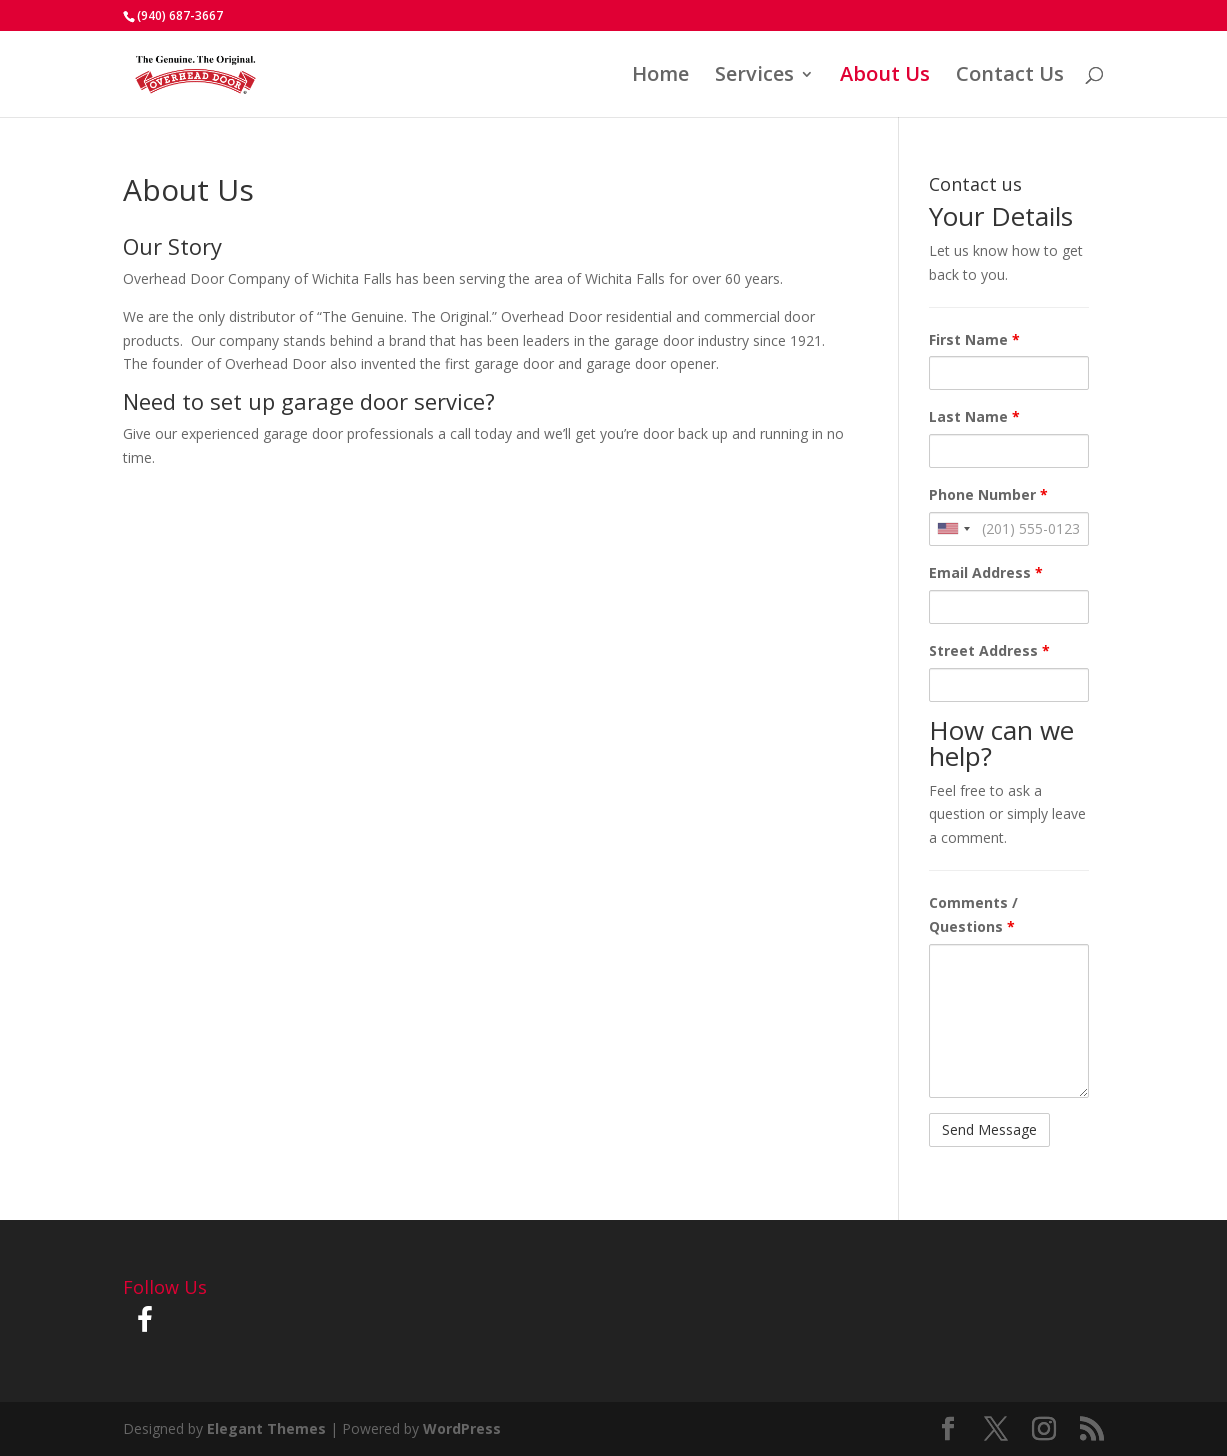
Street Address (989, 650)
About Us (885, 77)
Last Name (974, 416)
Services (754, 77)
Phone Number (988, 494)
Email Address (986, 572)
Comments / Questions (973, 914)
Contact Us (1010, 77)
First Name (974, 339)
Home (660, 77)
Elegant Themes (266, 1428)
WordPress (462, 1428)
